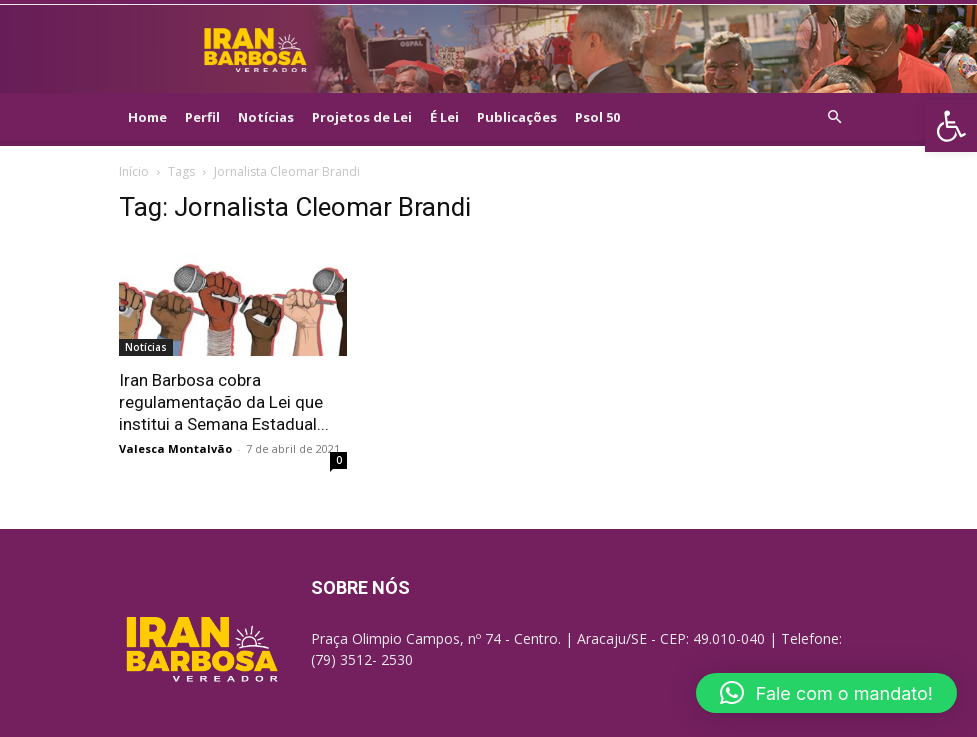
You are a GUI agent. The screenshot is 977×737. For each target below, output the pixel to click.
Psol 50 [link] (597, 117)
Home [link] (147, 117)
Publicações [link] (517, 117)
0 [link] (339, 460)
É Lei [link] (444, 117)
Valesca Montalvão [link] (175, 448)
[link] (951, 126)
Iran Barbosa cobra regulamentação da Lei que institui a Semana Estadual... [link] (224, 402)
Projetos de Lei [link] (362, 117)
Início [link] (134, 171)
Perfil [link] (202, 117)
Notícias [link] (266, 117)
